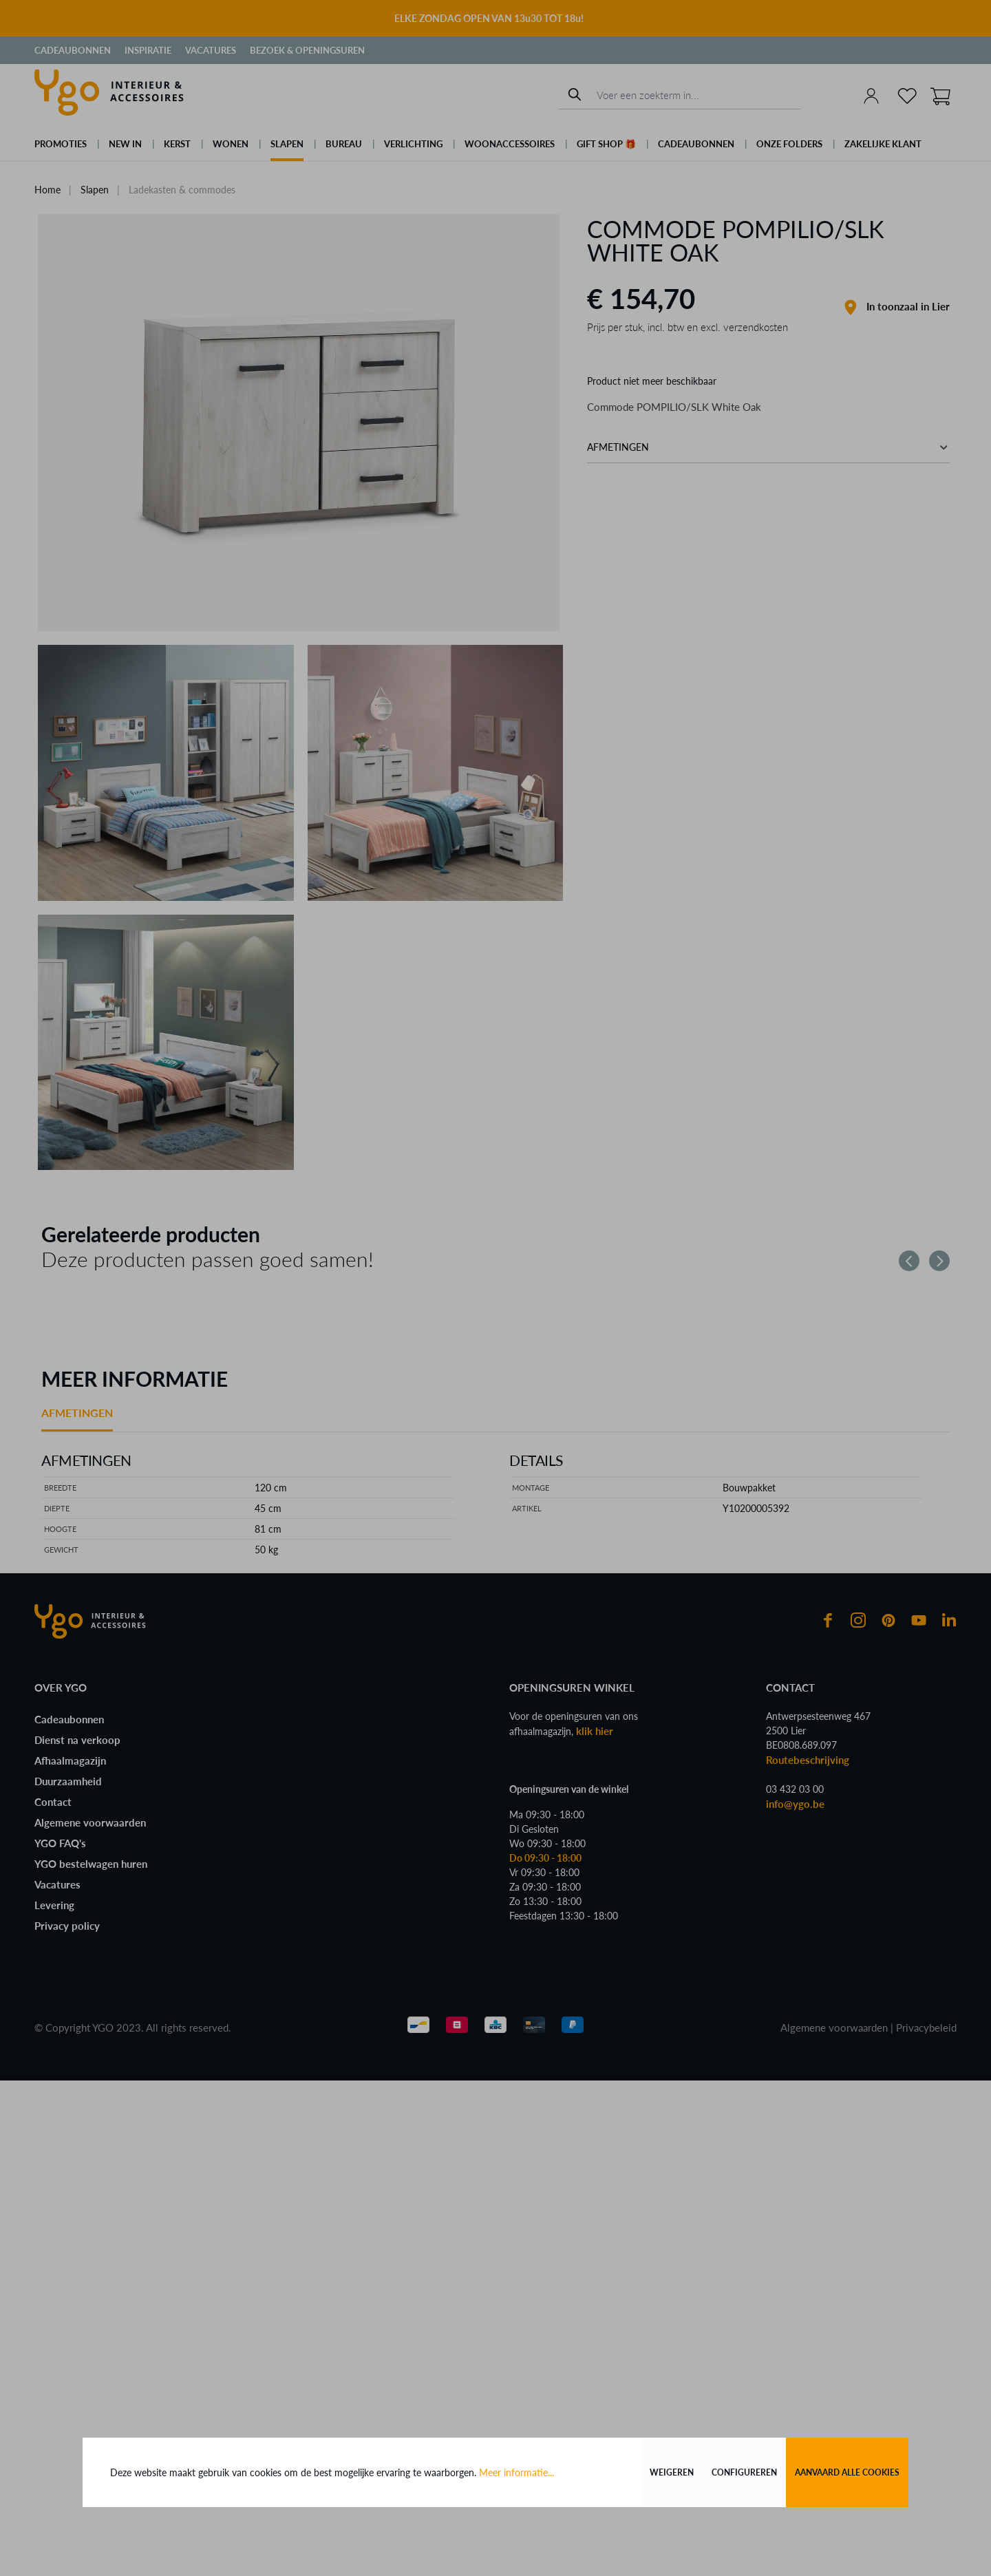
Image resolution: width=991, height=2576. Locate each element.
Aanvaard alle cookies (847, 2472)
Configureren (744, 2472)
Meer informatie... (516, 2472)
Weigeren (672, 2472)
